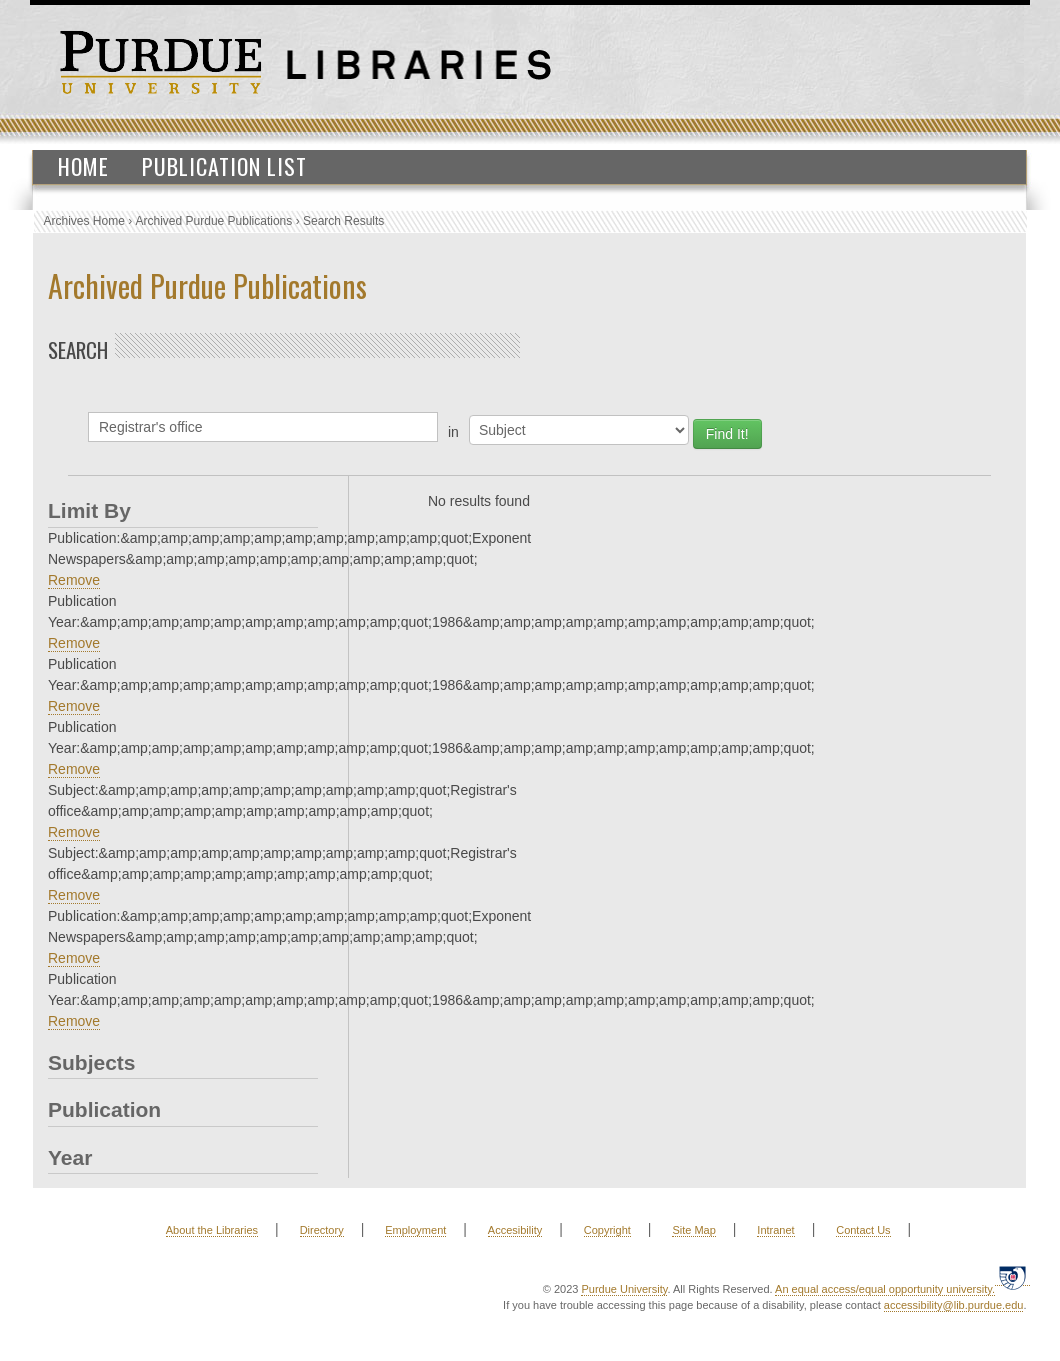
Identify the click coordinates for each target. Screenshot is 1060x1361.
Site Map (693, 1230)
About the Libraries (212, 1230)
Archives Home (84, 221)
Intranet (775, 1230)
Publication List (224, 166)
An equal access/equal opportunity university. (885, 1289)
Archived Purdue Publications (214, 221)
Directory (322, 1230)
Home (83, 166)
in (453, 432)
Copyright (607, 1230)
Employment (415, 1230)
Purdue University (624, 1289)
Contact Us (863, 1230)
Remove (74, 580)
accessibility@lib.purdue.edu (954, 1305)
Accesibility (515, 1230)
